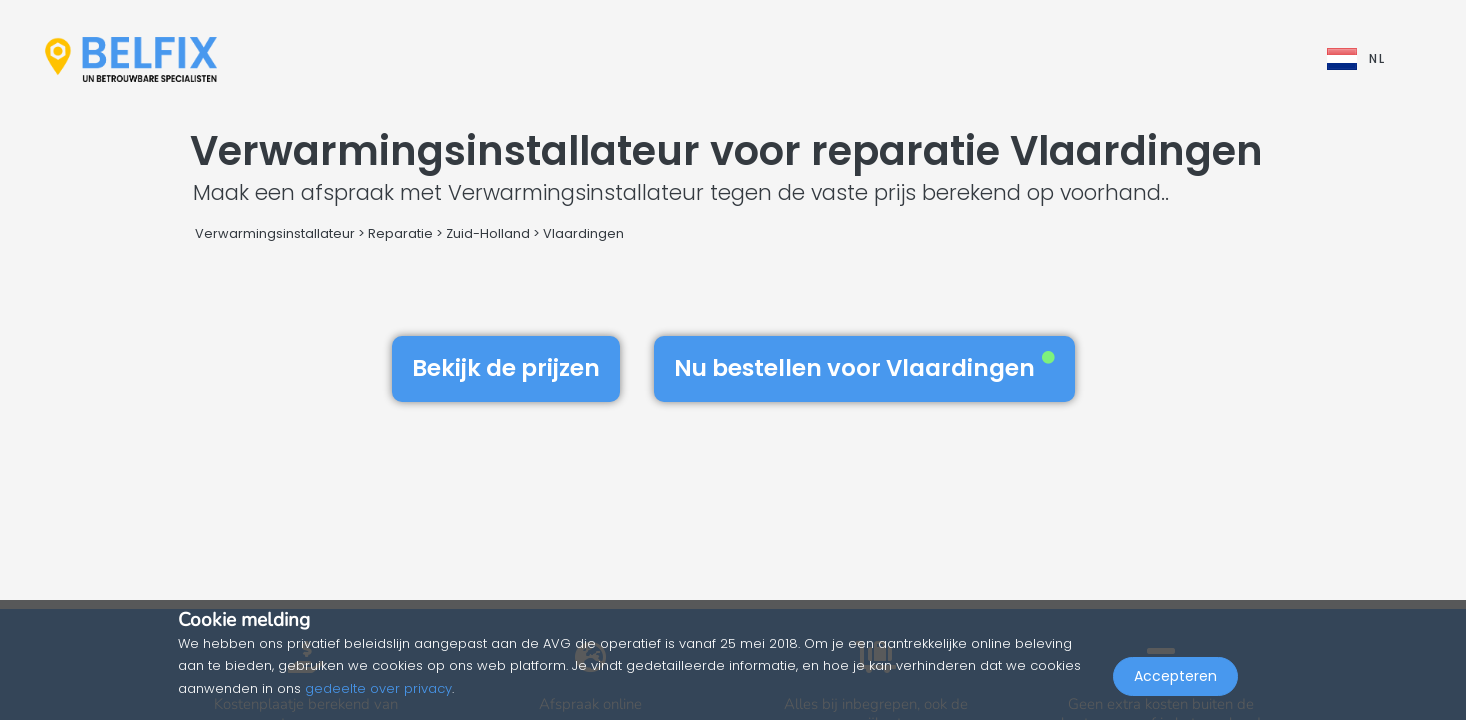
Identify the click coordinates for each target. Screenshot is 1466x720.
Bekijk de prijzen (506, 368)
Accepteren (1175, 676)
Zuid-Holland (488, 233)
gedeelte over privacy (378, 688)
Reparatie (400, 233)
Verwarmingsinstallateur (275, 233)
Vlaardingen (583, 233)
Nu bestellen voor (864, 368)
